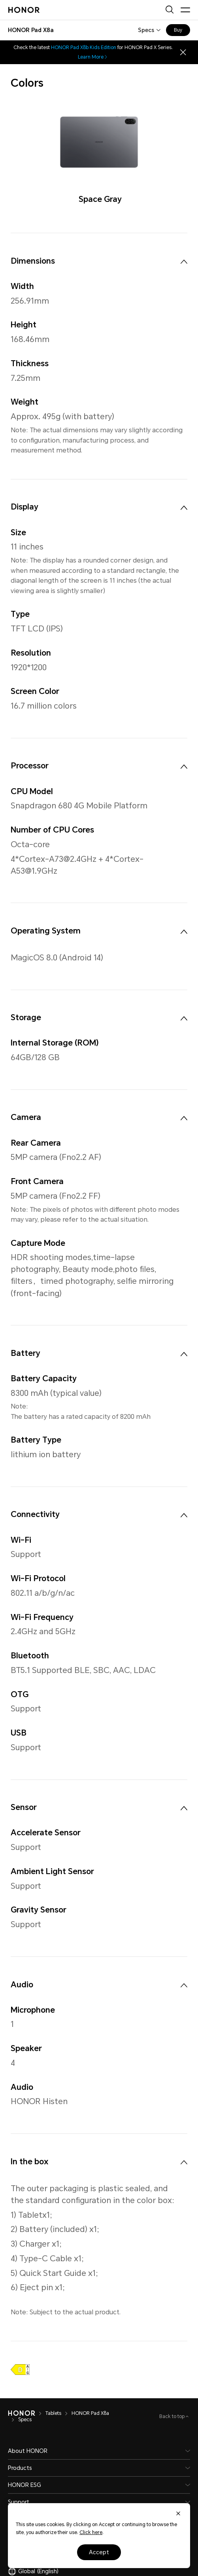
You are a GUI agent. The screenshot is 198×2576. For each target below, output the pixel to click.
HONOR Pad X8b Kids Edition (83, 47)
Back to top (172, 2416)
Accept (99, 2552)
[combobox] (31, 30)
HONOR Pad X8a (90, 2413)
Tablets (53, 2413)
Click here (90, 2532)
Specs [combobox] (146, 30)
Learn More (93, 57)
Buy (178, 30)
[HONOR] (21, 2413)
